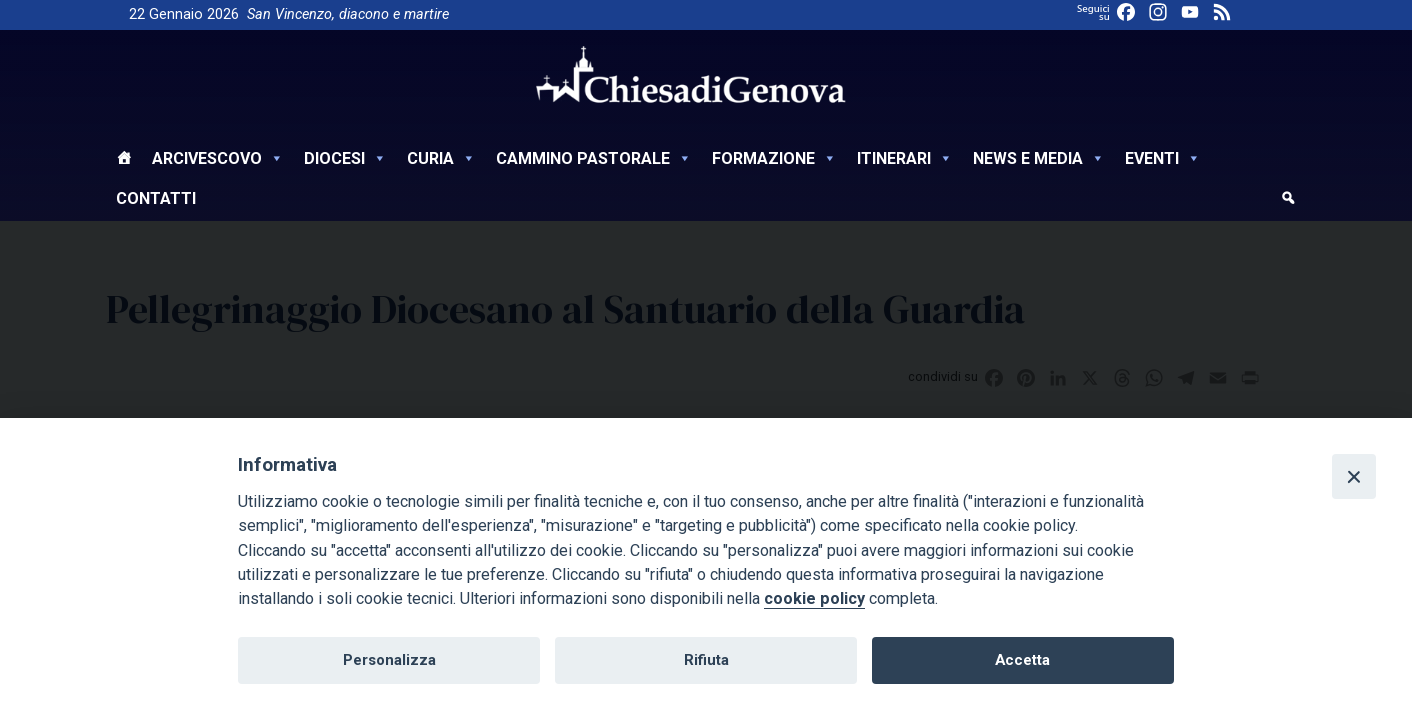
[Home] (124, 161)
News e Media (1039, 158)
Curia (441, 158)
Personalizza (389, 660)
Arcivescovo (218, 158)
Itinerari (905, 158)
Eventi (1163, 158)
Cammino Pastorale (594, 158)
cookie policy (814, 598)
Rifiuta (706, 660)
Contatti (156, 198)
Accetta (1022, 660)
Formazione (774, 158)
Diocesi (345, 158)
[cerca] (1288, 201)
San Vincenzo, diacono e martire (348, 14)
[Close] (1354, 476)
